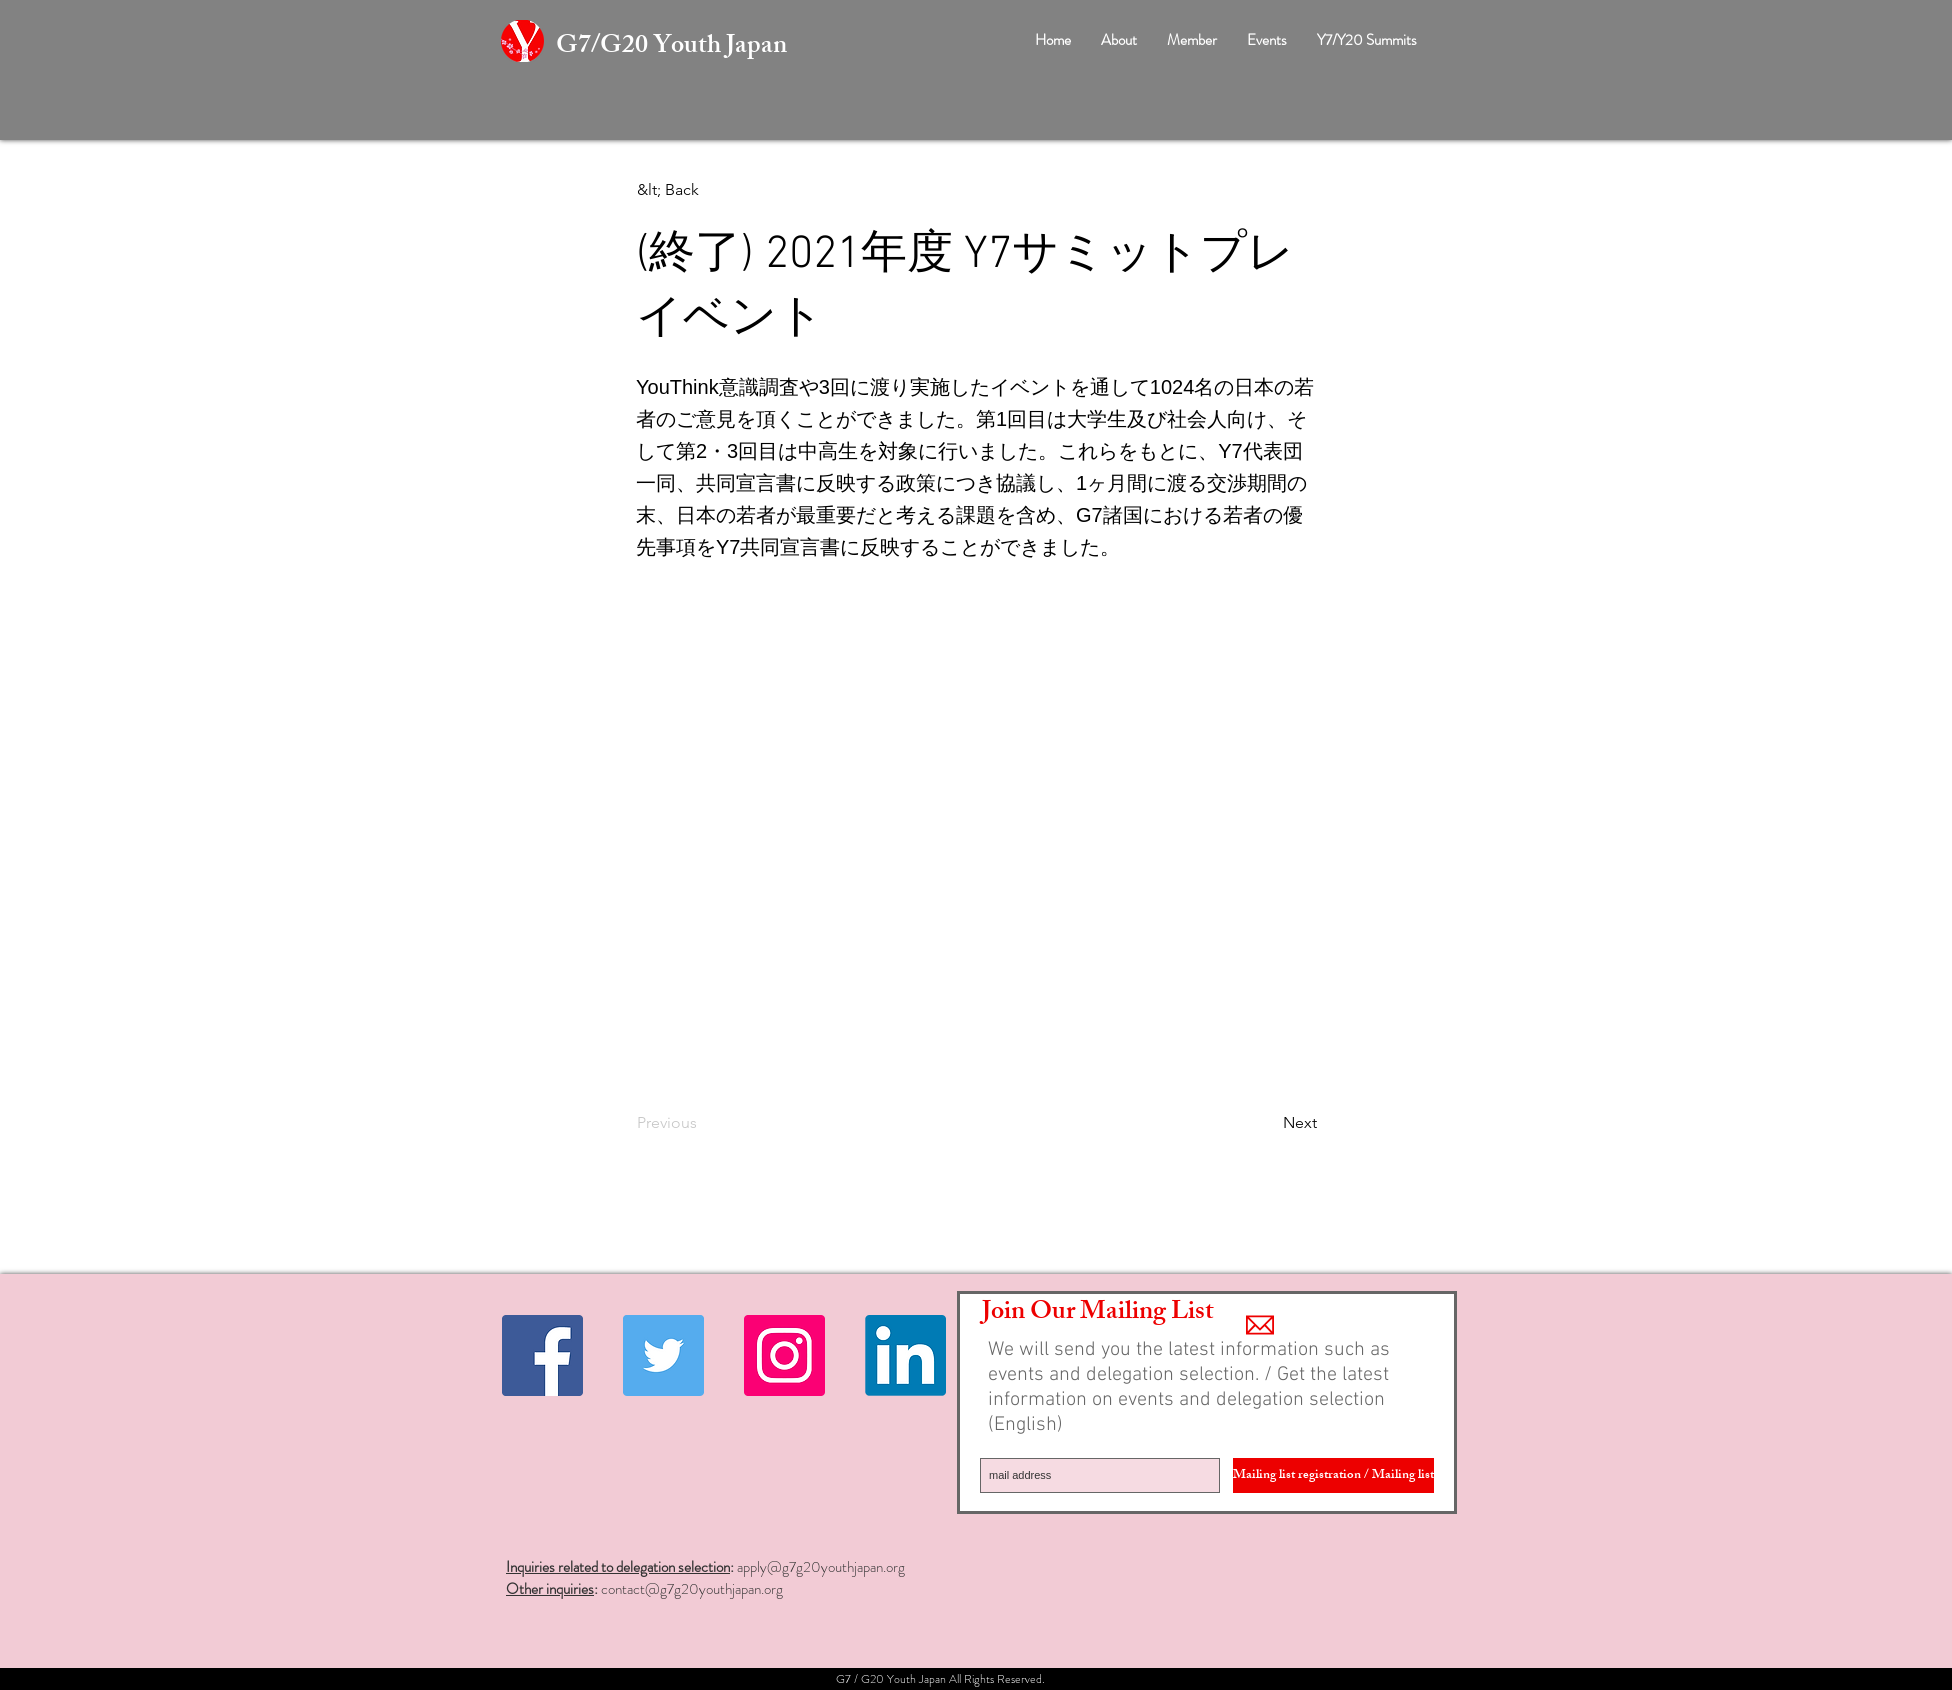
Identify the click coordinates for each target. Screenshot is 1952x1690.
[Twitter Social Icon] (663, 1355)
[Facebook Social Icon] (542, 1355)
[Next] (1267, 1123)
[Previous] (703, 1123)
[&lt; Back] (703, 190)
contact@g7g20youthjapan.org (692, 1589)
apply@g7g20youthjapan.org (821, 1567)
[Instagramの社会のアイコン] (784, 1355)
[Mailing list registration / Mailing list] (1333, 1475)
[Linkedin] (905, 1355)
